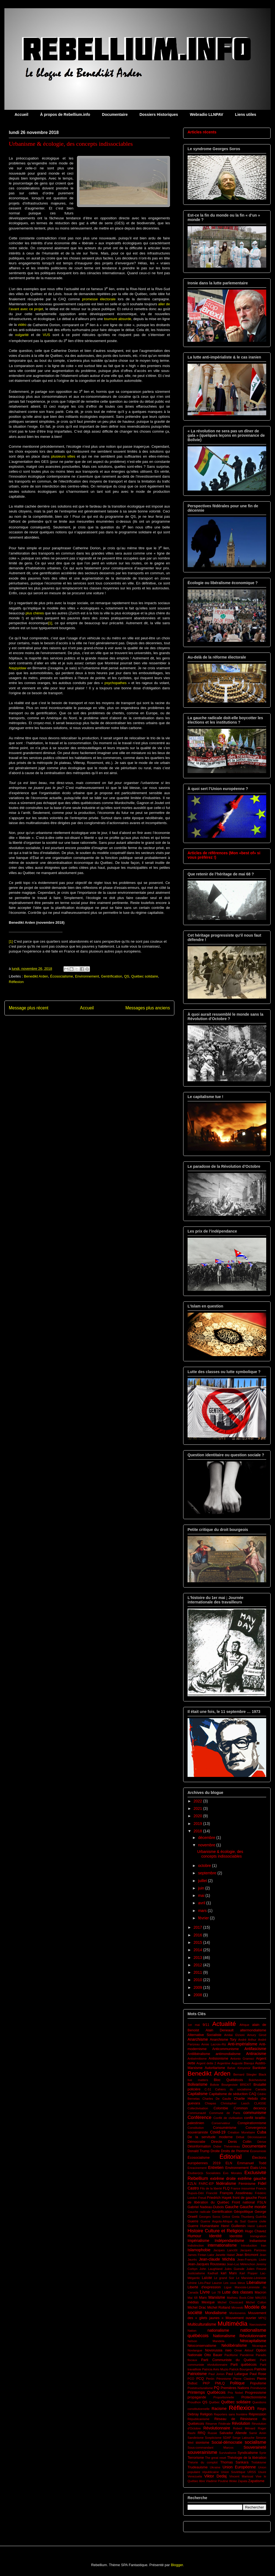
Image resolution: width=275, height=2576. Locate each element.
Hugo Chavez (255, 2231)
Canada (260, 2089)
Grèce (226, 2216)
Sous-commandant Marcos (210, 2447)
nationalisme (218, 2330)
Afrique (244, 2024)
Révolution (241, 2423)
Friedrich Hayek (219, 2198)
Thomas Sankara (234, 2462)
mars (203, 1910)
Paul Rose (258, 2374)
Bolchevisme (257, 2080)
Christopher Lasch (235, 2103)
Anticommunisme (225, 2049)
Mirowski (237, 2307)
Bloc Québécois (228, 2080)
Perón (210, 2378)
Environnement (87, 976)
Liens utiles (245, 114)
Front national (243, 2202)
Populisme (258, 2383)
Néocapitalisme (253, 2341)
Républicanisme (199, 2419)
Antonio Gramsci (242, 2058)
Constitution (196, 2127)
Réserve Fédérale (218, 2423)
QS (126, 976)
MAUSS (260, 2297)
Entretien (216, 2167)
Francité (211, 2193)
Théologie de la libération (246, 2458)
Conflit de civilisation (228, 2117)
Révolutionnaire (217, 2428)
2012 (198, 1965)
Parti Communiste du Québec (228, 2360)
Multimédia (232, 2323)
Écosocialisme (61, 976)
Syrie (262, 2452)
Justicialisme (196, 2273)
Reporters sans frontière (231, 2414)
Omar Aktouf (243, 2350)
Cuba (261, 2132)
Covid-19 (218, 2132)
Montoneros (237, 2313)
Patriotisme (197, 2373)
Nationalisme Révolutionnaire (239, 2336)
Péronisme (223, 2378)
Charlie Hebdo (246, 2099)
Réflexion (16, 982)
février (204, 1918)
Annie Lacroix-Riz (213, 2044)
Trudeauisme (198, 2467)
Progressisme (255, 2393)
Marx (203, 2298)
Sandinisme (196, 2437)
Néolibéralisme (234, 2345)
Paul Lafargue (237, 2374)
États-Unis (258, 2168)
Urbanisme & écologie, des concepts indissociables (220, 1853)
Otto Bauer (213, 2355)
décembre (207, 1837)
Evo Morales (232, 2173)
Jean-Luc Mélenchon (241, 2264)
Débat (240, 2137)
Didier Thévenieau (226, 2146)
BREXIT (245, 2084)
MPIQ (262, 2318)
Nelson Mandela (206, 2341)
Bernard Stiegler (245, 2074)
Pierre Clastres (244, 2378)
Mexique (208, 2302)
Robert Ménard (244, 2428)
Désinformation (199, 2146)
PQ (216, 2387)
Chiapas (210, 2103)
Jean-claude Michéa (217, 2259)
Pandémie (247, 2355)
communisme (254, 2112)
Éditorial (230, 2156)
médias (193, 2302)
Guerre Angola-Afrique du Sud (223, 2221)
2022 (198, 1801)
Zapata (243, 2481)
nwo (228, 2350)
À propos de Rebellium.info (65, 114)
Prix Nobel (235, 2392)
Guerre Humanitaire (203, 2226)
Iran (263, 2245)
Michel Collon (256, 2302)
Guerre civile (257, 2221)
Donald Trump (199, 2151)
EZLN (192, 2184)
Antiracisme (256, 2053)
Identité (215, 2236)
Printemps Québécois (207, 2392)
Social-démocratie (226, 2442)
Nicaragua (259, 2345)
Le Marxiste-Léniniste (251, 2278)
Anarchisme (198, 2039)
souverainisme (202, 2452)
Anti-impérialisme (242, 2044)
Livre (205, 2292)
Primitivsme (258, 2388)
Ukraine (215, 2467)
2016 (198, 1935)
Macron (260, 2292)
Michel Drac (197, 2307)
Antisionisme (218, 2058)
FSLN (261, 2202)
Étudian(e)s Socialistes (204, 2173)
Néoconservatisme (202, 2346)
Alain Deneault (219, 2030)
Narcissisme (257, 2324)
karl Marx (229, 2273)
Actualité (224, 2023)
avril (202, 1903)
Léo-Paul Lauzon (210, 2282)
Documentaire (115, 114)
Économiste (258, 2151)
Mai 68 (192, 2297)
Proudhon (194, 2402)
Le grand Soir (224, 2278)
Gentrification (111, 976)
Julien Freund (256, 2268)
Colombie (220, 2108)
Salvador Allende (233, 2433)
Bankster (259, 2068)
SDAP (227, 2437)
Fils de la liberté (211, 2188)
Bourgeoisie (229, 2084)
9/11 (206, 2025)
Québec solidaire (144, 976)
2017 (198, 1927)
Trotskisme (258, 2462)
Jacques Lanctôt (225, 2250)
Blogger (177, 2565)
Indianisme (257, 2241)
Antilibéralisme (199, 2054)
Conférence (199, 2117)
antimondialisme (228, 2054)
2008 (198, 1995)
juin (201, 1888)
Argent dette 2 (206, 2063)
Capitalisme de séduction (228, 2094)
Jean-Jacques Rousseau (207, 2264)
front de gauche (245, 2198)
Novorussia (213, 2350)
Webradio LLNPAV (206, 114)
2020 (198, 1816)
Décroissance (257, 2137)
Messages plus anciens (147, 1008)
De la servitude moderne (210, 2137)
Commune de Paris (224, 2113)
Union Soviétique (233, 2472)
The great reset (215, 2457)
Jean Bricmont (247, 2255)
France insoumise (243, 2188)
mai (201, 1895)
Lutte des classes (237, 2292)
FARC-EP (206, 2184)
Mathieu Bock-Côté (240, 2297)
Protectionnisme (253, 2397)
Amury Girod (256, 2035)
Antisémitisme (197, 2058)
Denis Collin (239, 2142)
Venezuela (195, 2476)
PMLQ (220, 2383)
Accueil (21, 114)
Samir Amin (257, 2433)
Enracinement (197, 2167)
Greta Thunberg (243, 2216)
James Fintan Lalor (201, 2254)
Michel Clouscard (230, 2302)
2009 (198, 1987)
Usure (262, 2472)
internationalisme (222, 2245)
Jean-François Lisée (251, 2259)
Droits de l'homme (235, 2151)
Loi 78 (216, 2292)
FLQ (226, 2188)
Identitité (236, 2236)
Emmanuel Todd (251, 2163)
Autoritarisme (215, 2068)
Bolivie (214, 2084)
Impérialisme (198, 2240)
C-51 (208, 2089)
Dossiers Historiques (158, 114)
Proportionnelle (223, 2397)
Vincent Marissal (241, 2476)
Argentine (223, 2063)
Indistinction (196, 2245)
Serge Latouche (243, 2437)
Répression (257, 2414)
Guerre (193, 2221)
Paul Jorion (216, 2374)
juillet (203, 1880)
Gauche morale (253, 2207)
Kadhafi (213, 2273)
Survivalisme (227, 2452)
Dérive (261, 2141)
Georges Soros (210, 2216)
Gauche (231, 2207)
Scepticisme (213, 2437)
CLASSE (260, 2103)
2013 (198, 1957)
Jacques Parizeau (253, 2250)
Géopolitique (243, 2212)
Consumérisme (225, 2128)
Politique (237, 2383)
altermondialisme (253, 2030)
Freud (202, 2197)
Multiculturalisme (202, 2324)
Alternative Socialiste (204, 2035)
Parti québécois (243, 2365)
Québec (214, 2402)
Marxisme (216, 2297)
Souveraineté (254, 2447)
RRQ (201, 2433)
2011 (198, 1972)
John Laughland (210, 2268)
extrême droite (223, 2178)
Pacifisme (231, 2355)
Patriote (260, 2369)
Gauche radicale (199, 2211)
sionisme (202, 2443)
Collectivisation (198, 2108)
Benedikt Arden (36, 976)
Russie (212, 2433)
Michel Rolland (218, 2307)
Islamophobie (199, 2250)
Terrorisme (196, 2458)
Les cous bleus (234, 2282)
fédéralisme (226, 2183)
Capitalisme (198, 2093)
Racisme (219, 2408)
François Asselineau (236, 2193)
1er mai (194, 2024)
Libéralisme (256, 2282)
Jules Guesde (234, 2268)
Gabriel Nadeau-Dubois (206, 2207)
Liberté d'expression (204, 2287)
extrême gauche (252, 2178)
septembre (207, 1873)
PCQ (200, 2379)
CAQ (252, 2094)
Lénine (192, 2282)
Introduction (249, 2245)
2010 (198, 1980)
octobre (205, 1865)
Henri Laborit (257, 2226)
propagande (197, 2397)
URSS (252, 2472)
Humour (194, 2236)
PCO (191, 2378)
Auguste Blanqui (242, 2063)
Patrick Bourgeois (241, 2369)
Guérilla (260, 2216)
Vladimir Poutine (217, 2481)
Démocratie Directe (205, 2142)
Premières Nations (235, 2388)
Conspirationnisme (252, 2123)
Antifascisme (255, 2048)
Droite (215, 2151)
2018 (198, 1831)
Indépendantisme (229, 2240)
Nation (192, 2330)
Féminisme (246, 2184)
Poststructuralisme (200, 2388)
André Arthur (247, 2039)
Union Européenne (239, 2467)
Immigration (258, 2236)
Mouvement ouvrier (241, 2318)
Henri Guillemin (233, 2226)
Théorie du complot (203, 2462)
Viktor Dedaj (215, 2476)
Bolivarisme (197, 2084)
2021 (198, 1808)
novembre (207, 1845)
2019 (198, 1823)
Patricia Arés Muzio (215, 2369)
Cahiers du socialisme (233, 2089)
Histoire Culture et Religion (215, 2230)
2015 (198, 1942)
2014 (198, 1950)
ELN (229, 2163)
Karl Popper (249, 2273)
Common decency (250, 2108)
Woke (233, 2481)
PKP (206, 2383)
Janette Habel (225, 2254)
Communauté (197, 2113)
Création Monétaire (241, 2132)
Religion (206, 2414)
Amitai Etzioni (234, 2035)
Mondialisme (216, 2313)
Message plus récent (28, 1008)
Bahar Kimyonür (239, 2068)
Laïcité (207, 2278)
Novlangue (195, 2350)
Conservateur (221, 2123)
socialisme (255, 2442)
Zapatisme (256, 2481)
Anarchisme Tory (223, 2040)
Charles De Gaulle (216, 2098)
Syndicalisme (248, 2453)
